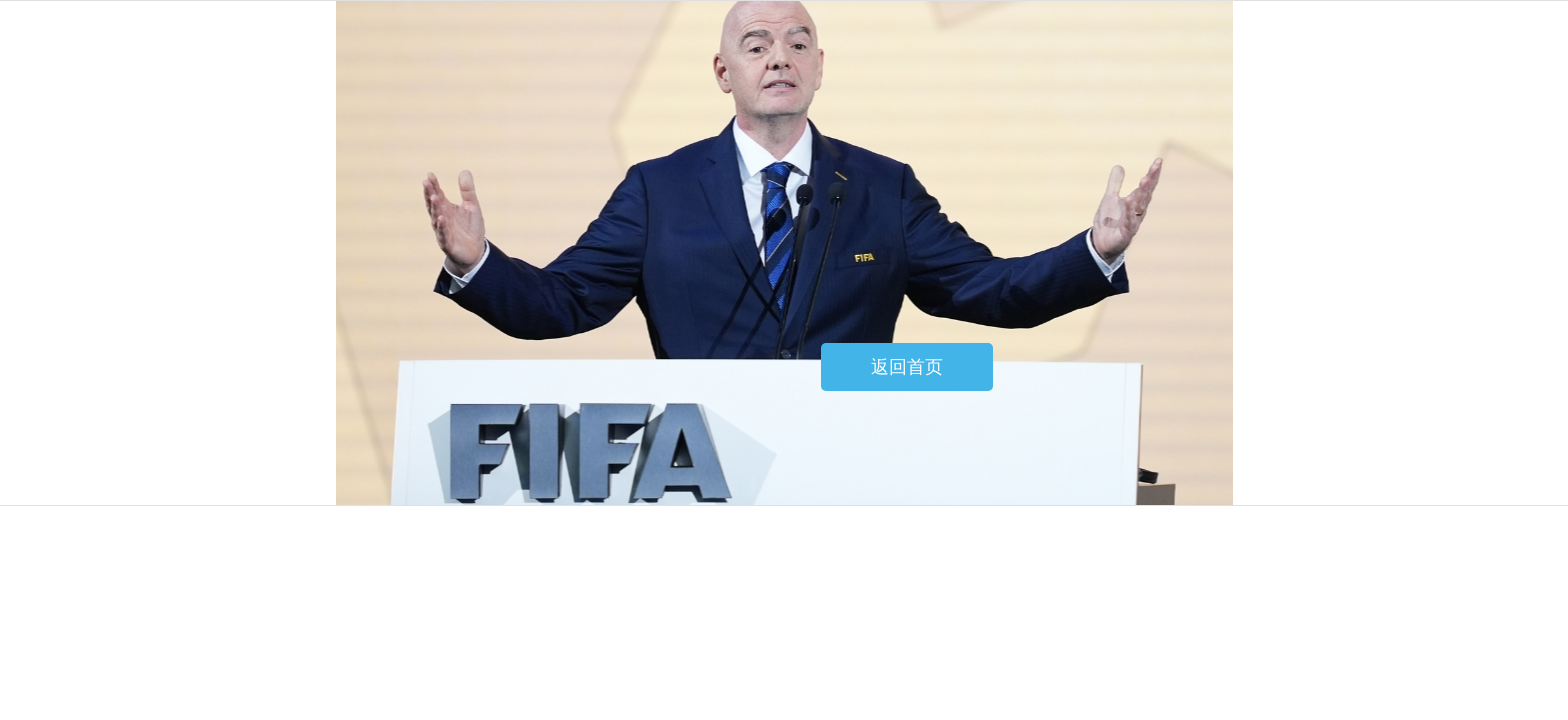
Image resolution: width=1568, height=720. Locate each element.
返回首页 (907, 367)
